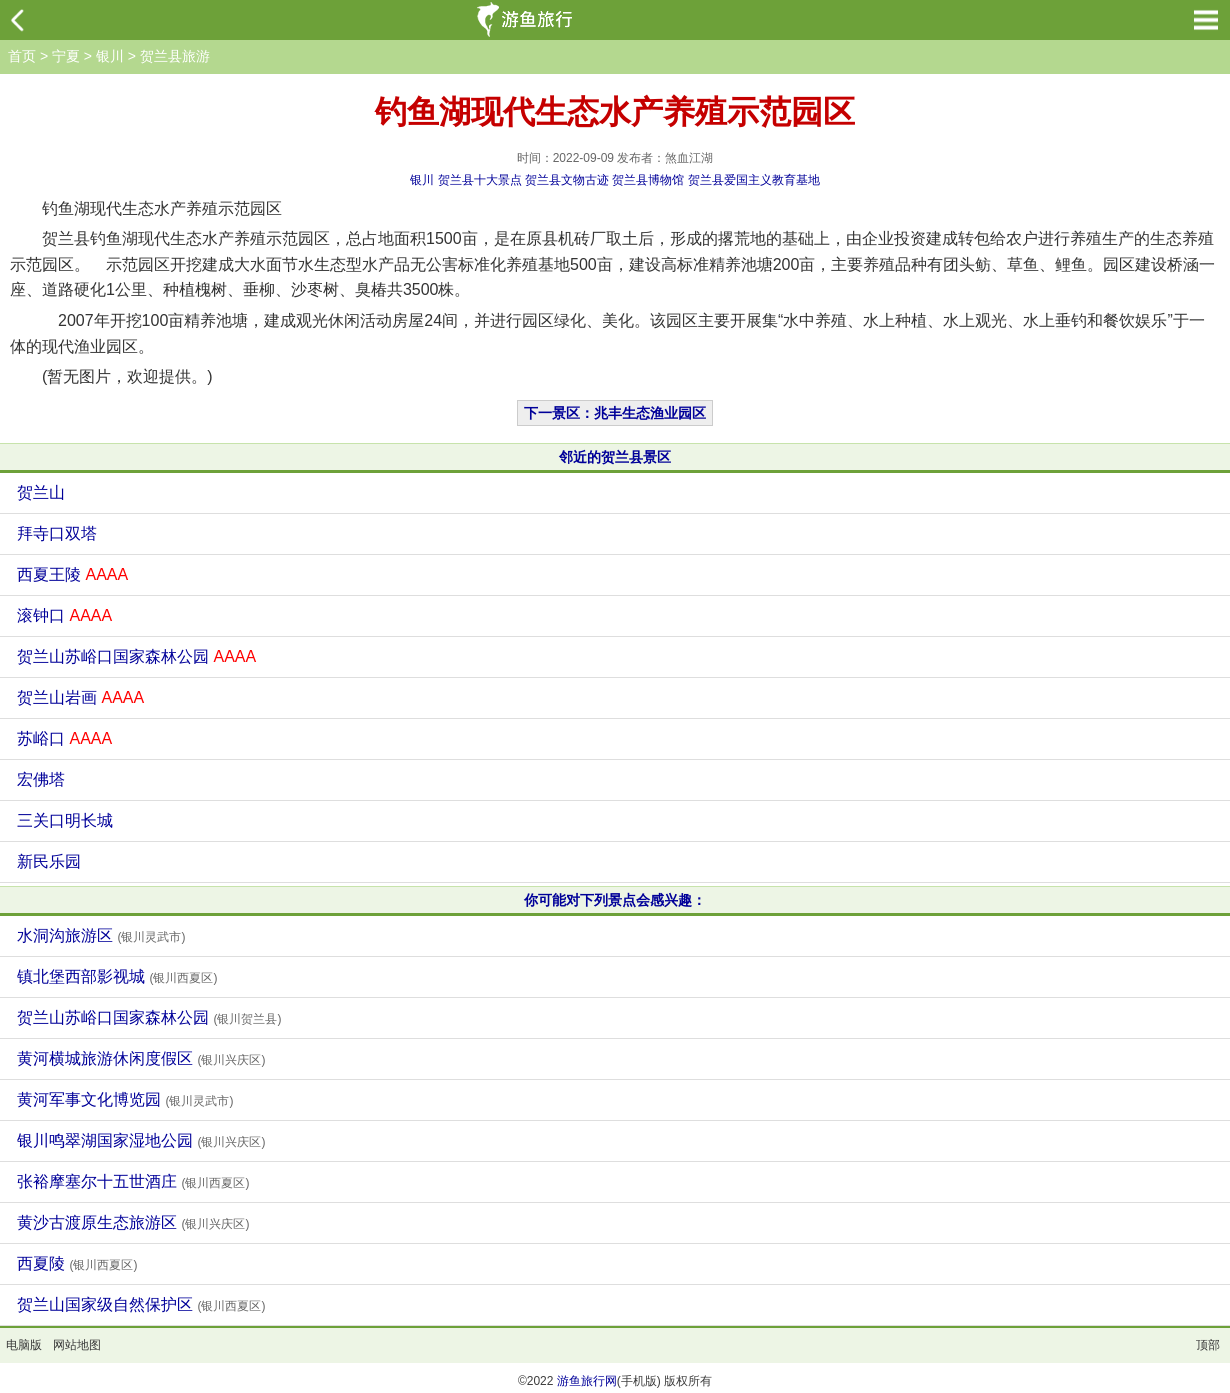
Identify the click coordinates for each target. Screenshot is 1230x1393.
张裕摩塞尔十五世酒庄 (133, 1181)
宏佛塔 (41, 779)
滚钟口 (64, 615)
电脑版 (24, 1345)
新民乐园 (49, 861)
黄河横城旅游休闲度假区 (141, 1058)
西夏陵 (77, 1263)
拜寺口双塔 (57, 533)
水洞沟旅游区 (101, 935)
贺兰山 (41, 492)
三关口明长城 (65, 820)
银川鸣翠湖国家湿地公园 (141, 1140)
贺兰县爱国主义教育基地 (754, 180)
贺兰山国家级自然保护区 (141, 1304)
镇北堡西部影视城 (117, 976)
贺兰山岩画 (80, 697)
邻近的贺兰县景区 (615, 457)
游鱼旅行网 (587, 1381)
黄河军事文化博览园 (125, 1099)
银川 (110, 56)
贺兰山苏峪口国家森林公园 (136, 656)
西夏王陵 (72, 574)
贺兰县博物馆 (648, 180)
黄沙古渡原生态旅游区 (133, 1222)
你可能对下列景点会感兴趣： (615, 900)
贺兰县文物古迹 (567, 180)
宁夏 (66, 56)
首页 (22, 56)
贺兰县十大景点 (480, 180)
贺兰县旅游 (175, 56)
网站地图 (77, 1345)
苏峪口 (64, 738)
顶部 (1208, 1345)
